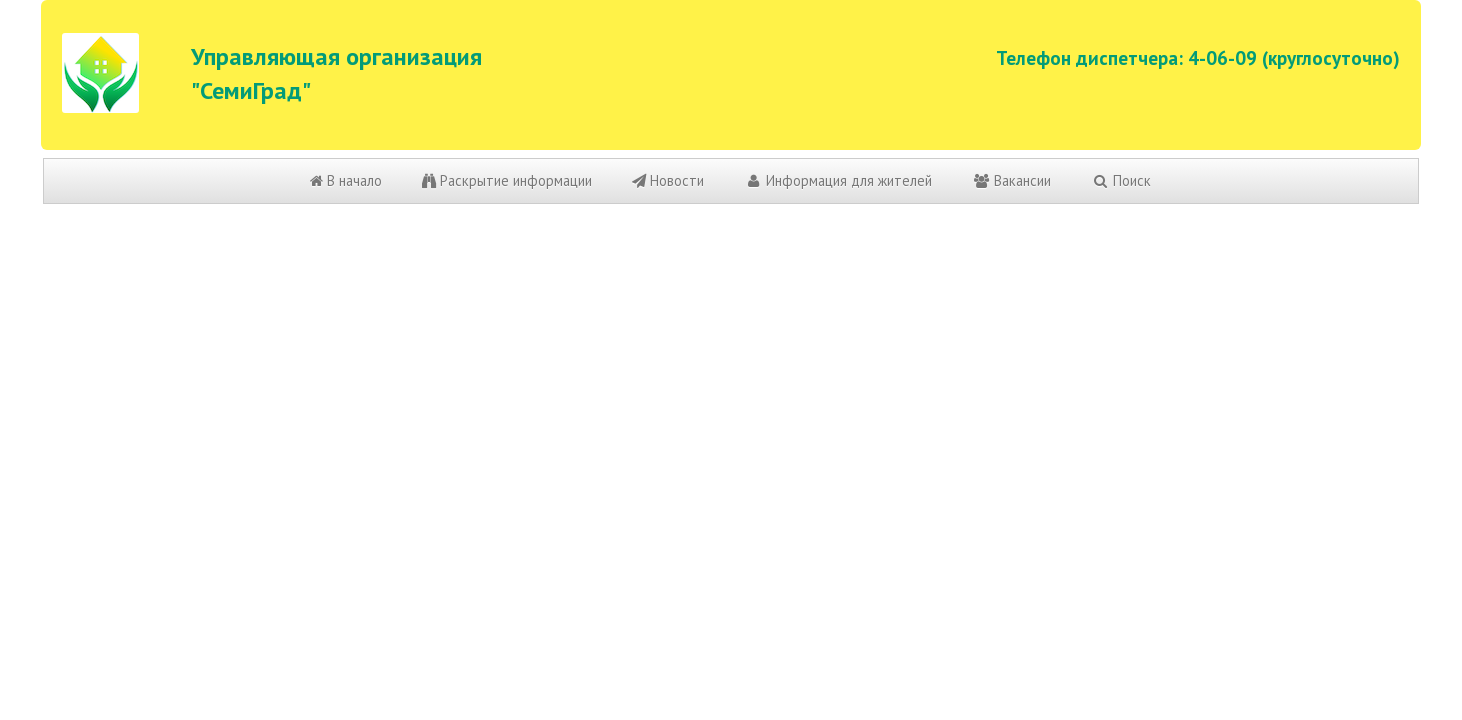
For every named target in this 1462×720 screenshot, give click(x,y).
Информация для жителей (838, 180)
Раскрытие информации (507, 180)
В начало (346, 180)
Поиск (1121, 180)
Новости (668, 180)
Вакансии (1011, 180)
